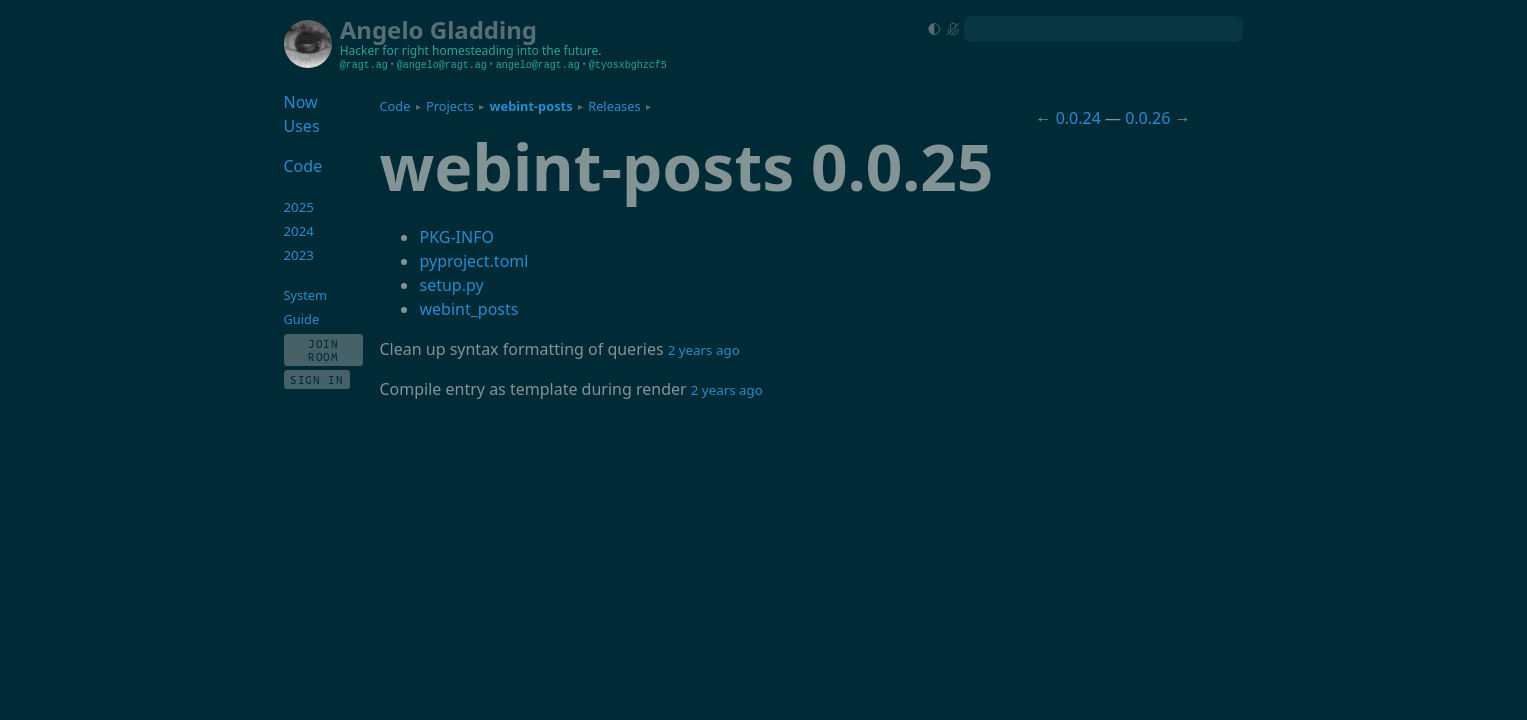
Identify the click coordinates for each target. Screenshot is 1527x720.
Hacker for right (384, 50)
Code (394, 106)
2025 (299, 207)
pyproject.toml (473, 261)
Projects (450, 106)
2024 (299, 231)
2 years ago (704, 350)
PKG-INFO (456, 237)
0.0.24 (1078, 118)
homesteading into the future (515, 50)
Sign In (317, 379)
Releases (614, 106)
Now (301, 102)
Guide (302, 319)
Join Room (323, 350)
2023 (299, 255)
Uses (302, 126)
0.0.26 (1147, 118)
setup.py (451, 285)
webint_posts (468, 309)
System (305, 295)
